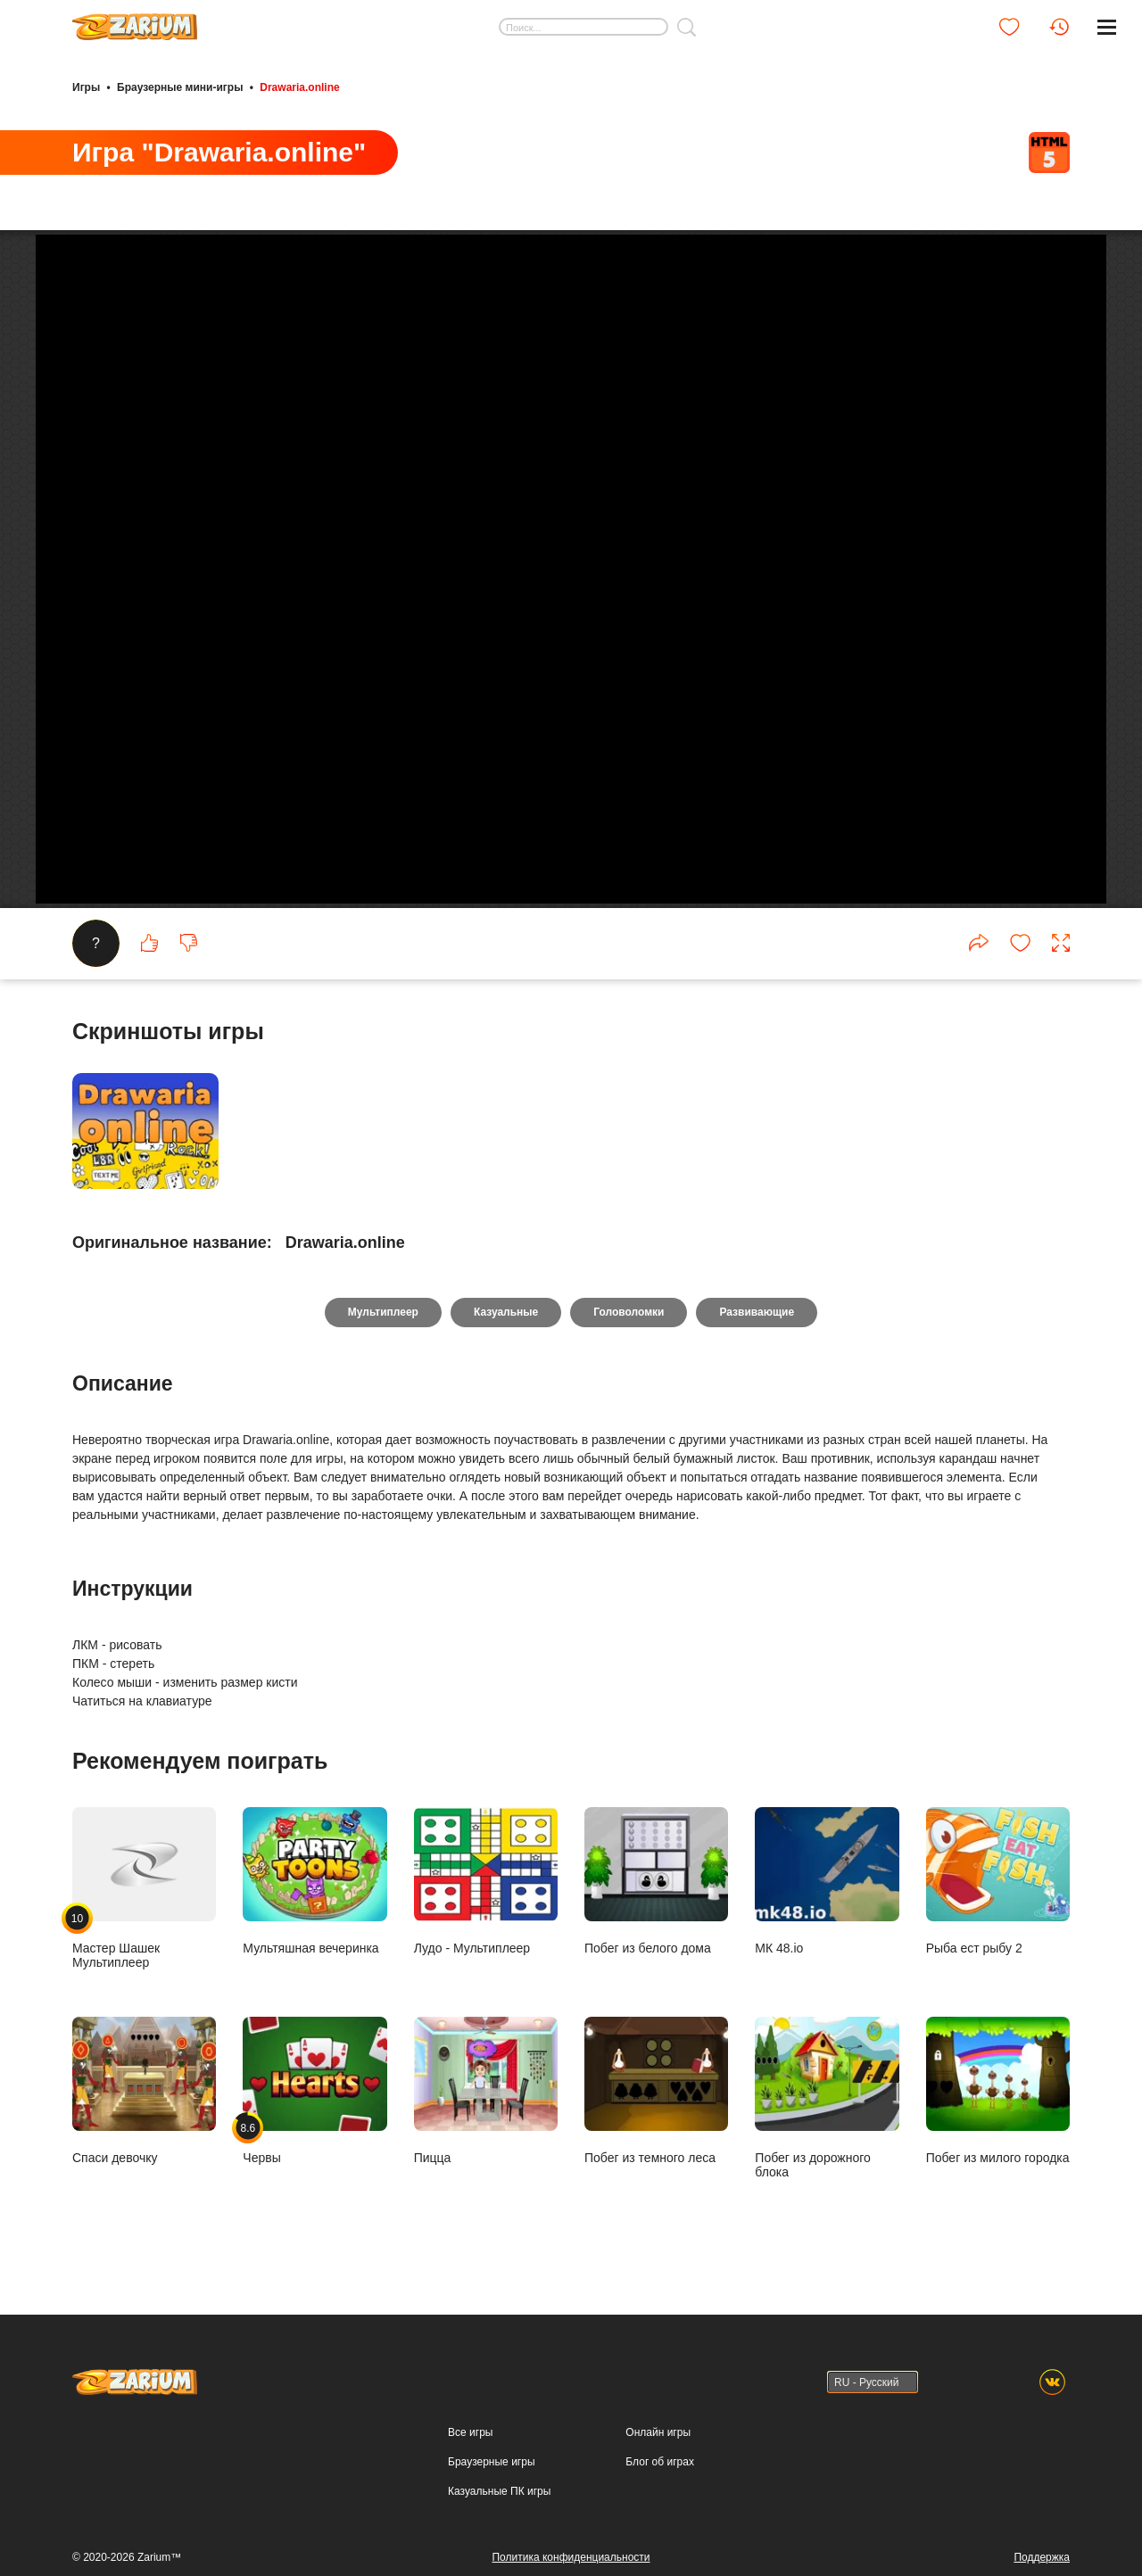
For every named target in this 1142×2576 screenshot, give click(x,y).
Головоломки (628, 1312)
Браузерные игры (491, 2462)
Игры (86, 87)
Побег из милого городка (998, 2091)
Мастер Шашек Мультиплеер (144, 1888)
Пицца (486, 2091)
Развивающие (756, 1312)
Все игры (470, 2432)
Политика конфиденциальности (571, 2557)
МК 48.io (826, 1881)
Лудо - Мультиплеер (486, 1881)
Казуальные (506, 1312)
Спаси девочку (144, 2091)
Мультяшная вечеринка (314, 1881)
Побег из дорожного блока (826, 2098)
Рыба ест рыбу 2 (998, 1881)
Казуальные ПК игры (499, 2491)
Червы (314, 2091)
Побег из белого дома (656, 1881)
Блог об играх (659, 2462)
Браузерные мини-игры (180, 87)
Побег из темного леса (656, 2091)
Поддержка (1042, 2557)
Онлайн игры (658, 2432)
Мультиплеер (383, 1312)
